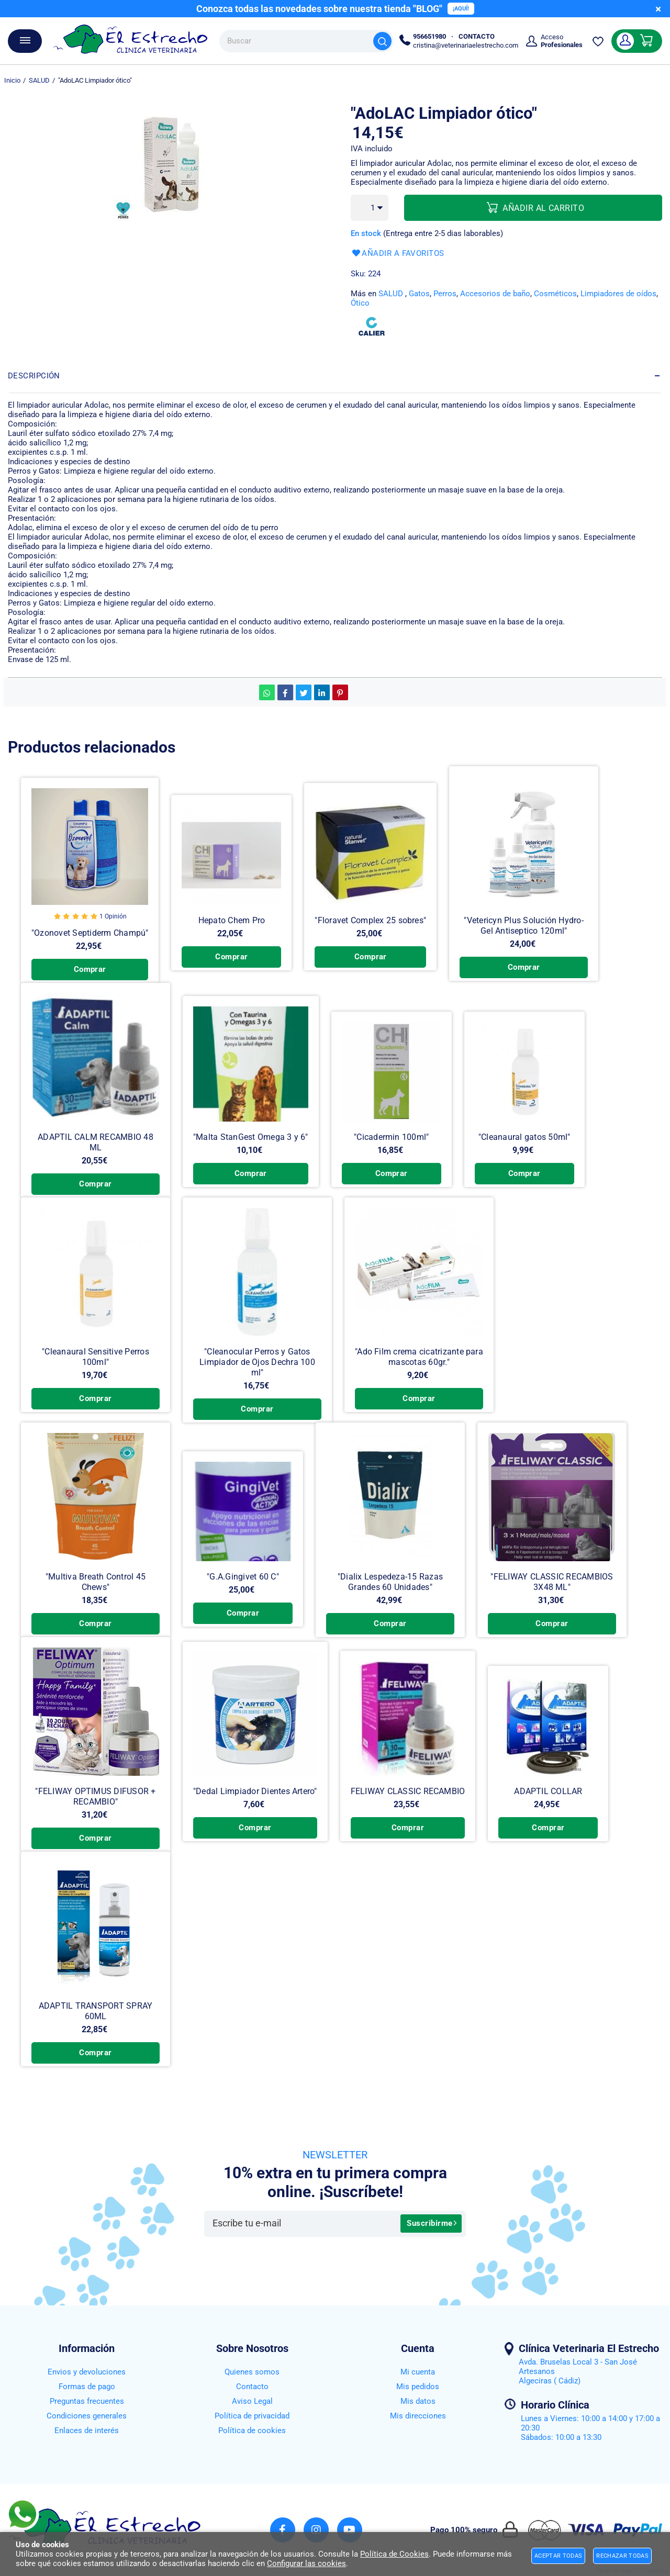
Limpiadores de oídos (618, 293)
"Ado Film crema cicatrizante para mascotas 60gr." (419, 1369)
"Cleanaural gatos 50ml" (522, 1150)
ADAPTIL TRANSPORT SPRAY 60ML (96, 2044)
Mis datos (418, 2401)
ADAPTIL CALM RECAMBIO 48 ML (95, 1150)
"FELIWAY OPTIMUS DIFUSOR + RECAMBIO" (95, 1819)
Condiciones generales (87, 2416)
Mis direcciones (418, 2416)
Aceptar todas (558, 2555)
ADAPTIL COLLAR (544, 1814)
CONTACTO (477, 36)
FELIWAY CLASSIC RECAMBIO (405, 1814)
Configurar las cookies (306, 2563)
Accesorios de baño (495, 293)
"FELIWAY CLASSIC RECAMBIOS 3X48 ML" (551, 1594)
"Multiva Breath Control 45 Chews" (95, 1589)
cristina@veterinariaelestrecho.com (465, 45)
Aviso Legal (252, 2401)
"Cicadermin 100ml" (389, 1150)
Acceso (562, 41)
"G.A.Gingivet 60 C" (243, 1589)
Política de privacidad (252, 2416)
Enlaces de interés (86, 2430)
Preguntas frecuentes (87, 2401)
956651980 (429, 36)
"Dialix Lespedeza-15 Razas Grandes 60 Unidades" (390, 1594)
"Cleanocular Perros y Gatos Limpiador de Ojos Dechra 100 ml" (257, 1369)
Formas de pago (87, 2386)
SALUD (390, 293)
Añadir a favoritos (397, 254)
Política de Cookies (394, 2554)
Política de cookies (252, 2430)
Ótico (360, 303)
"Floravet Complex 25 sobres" (367, 921)
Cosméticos (555, 293)
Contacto (252, 2386)
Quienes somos (252, 2372)
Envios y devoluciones (87, 2372)
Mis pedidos (417, 2386)
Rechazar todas (622, 2555)
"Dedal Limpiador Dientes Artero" (254, 1814)
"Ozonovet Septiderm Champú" (88, 935)
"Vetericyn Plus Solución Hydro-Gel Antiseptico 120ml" (519, 926)
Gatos (419, 293)
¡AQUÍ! (461, 8)
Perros (444, 293)
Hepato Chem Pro (229, 921)
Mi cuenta (417, 2372)
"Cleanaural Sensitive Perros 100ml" (95, 1369)
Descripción (34, 375)
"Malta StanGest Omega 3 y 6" (249, 1150)
